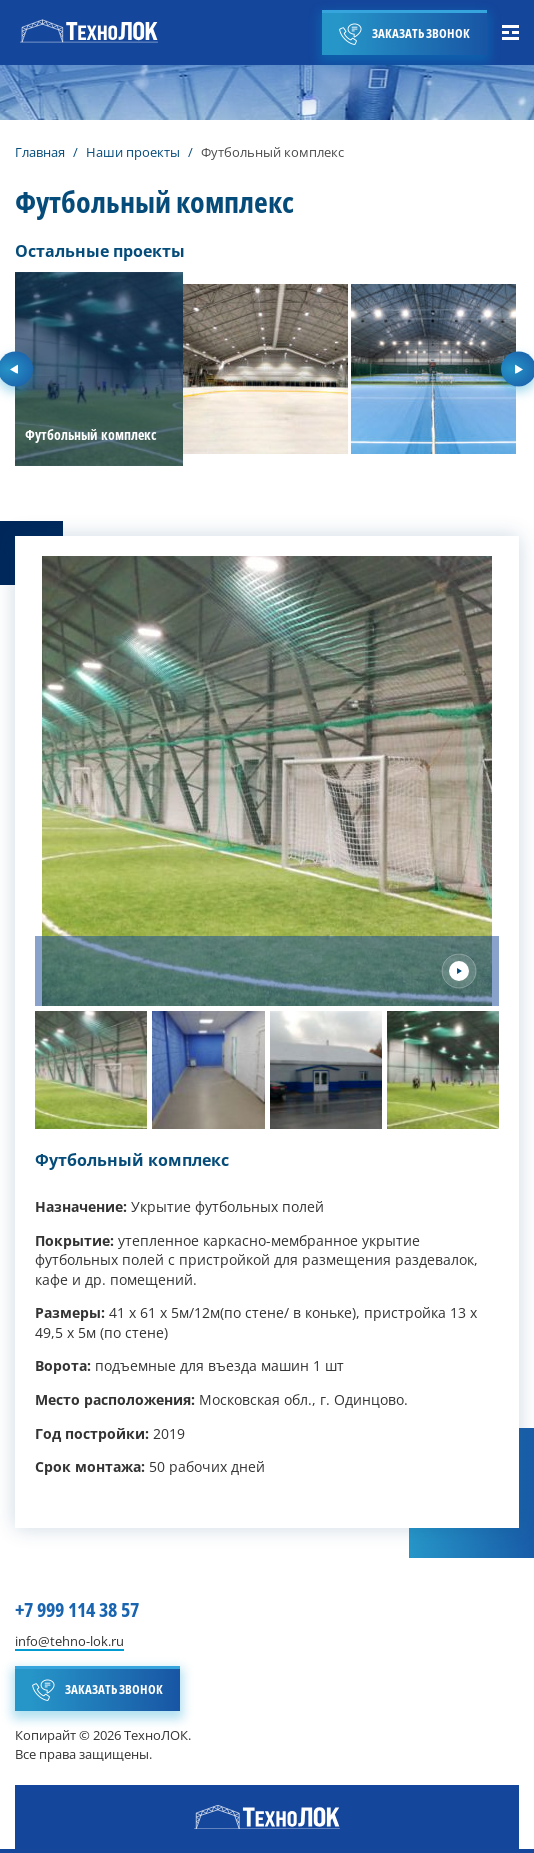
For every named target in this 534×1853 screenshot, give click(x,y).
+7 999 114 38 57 (77, 1609)
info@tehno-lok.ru (69, 1642)
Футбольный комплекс (132, 1160)
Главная (40, 152)
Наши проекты (133, 152)
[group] (99, 369)
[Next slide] (459, 971)
